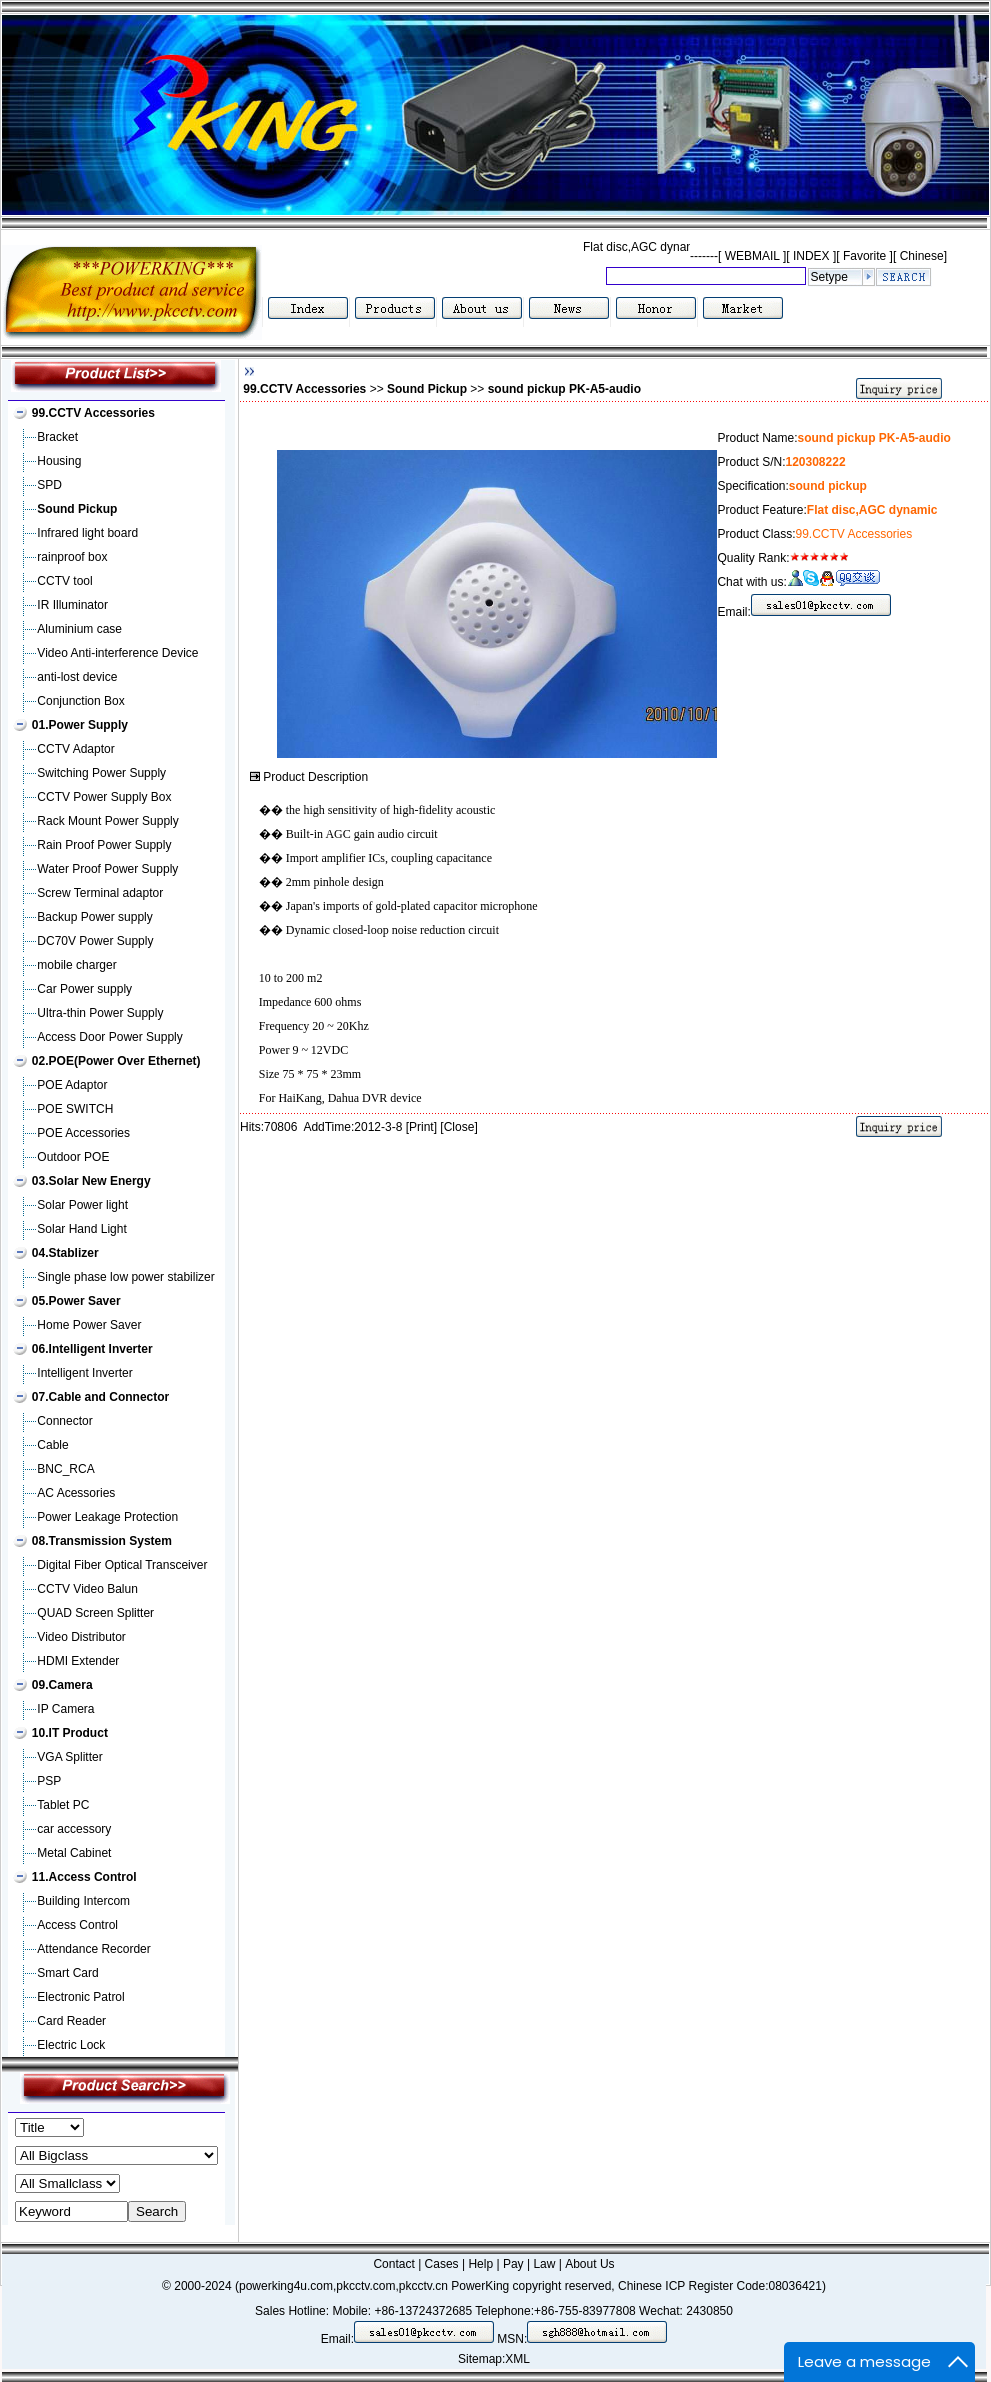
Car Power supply (84, 989)
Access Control (77, 1925)
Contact (393, 2264)
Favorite (865, 256)
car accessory (74, 1829)
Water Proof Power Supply (107, 869)
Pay (513, 2264)
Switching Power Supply (101, 773)
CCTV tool (64, 581)
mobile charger (76, 965)
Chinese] (923, 256)
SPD (49, 485)
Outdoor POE (73, 1157)
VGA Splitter (69, 1757)
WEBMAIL (752, 256)
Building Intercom (83, 1901)
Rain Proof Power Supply (104, 845)
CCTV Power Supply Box (104, 797)
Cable (52, 1445)
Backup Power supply (94, 917)
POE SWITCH (75, 1109)
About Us (589, 2264)
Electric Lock (71, 2045)
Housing (59, 461)
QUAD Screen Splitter (95, 1613)
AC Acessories (76, 1493)
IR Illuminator (72, 605)
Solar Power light (82, 1205)
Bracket (57, 437)
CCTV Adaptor (75, 749)
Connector (64, 1421)
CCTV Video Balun (87, 1589)
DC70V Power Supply (95, 941)
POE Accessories (83, 1133)
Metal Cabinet (74, 1853)
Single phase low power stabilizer (125, 1277)
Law (544, 2264)
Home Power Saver (89, 1325)
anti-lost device (77, 677)
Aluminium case (79, 629)
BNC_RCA (65, 1469)
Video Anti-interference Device (117, 653)
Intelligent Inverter (84, 1373)
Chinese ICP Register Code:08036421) (722, 2286)
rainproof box (72, 557)
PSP (49, 1781)
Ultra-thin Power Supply (100, 1013)
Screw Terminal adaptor (100, 893)
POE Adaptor (72, 1085)
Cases (442, 2264)
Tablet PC (63, 1805)
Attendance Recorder (93, 1949)
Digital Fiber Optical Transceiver (122, 1565)
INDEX (811, 256)
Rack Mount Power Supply (107, 821)
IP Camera (65, 1709)
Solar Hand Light (81, 1229)
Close (459, 1127)
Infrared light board (87, 533)
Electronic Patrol (80, 1997)
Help (480, 2264)
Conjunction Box (80, 701)
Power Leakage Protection (107, 1517)
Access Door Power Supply (109, 1037)
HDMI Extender (78, 1661)
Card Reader (71, 2021)
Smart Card (67, 1973)
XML (517, 2359)
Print (421, 1127)
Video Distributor (81, 1637)
